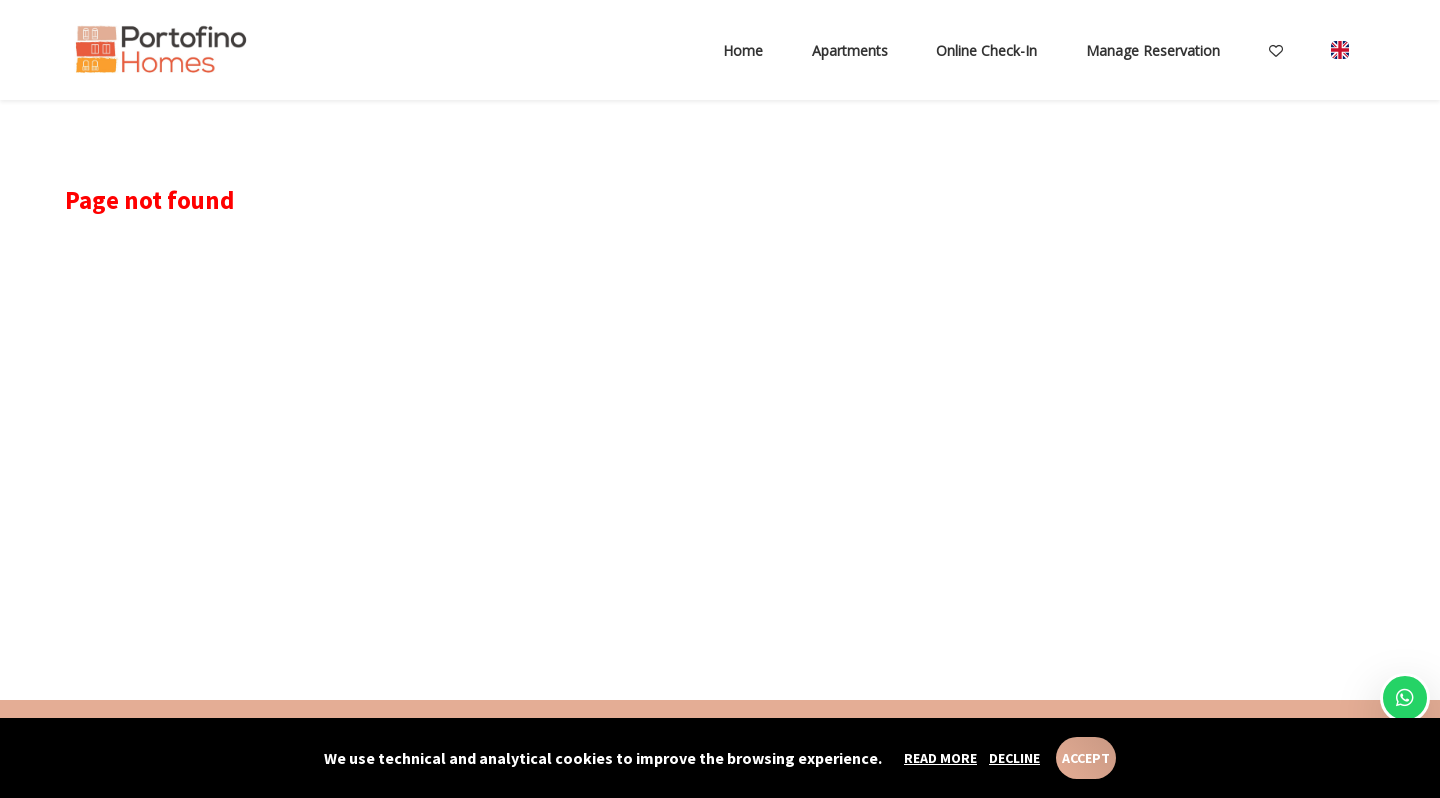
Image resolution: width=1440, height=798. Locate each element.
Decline (1014, 758)
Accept (1086, 758)
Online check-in (986, 50)
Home (743, 50)
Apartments (850, 50)
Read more (940, 758)
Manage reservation (1153, 50)
